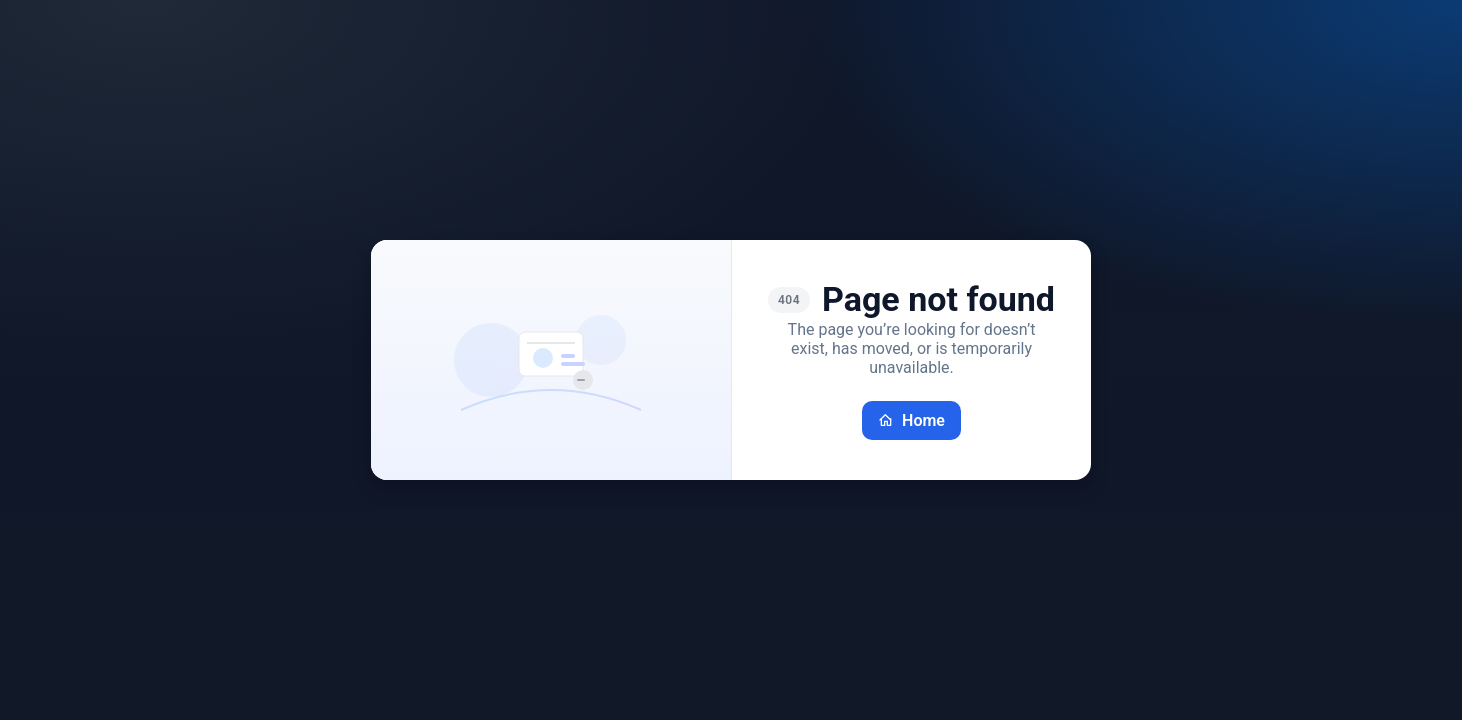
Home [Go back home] (911, 420)
